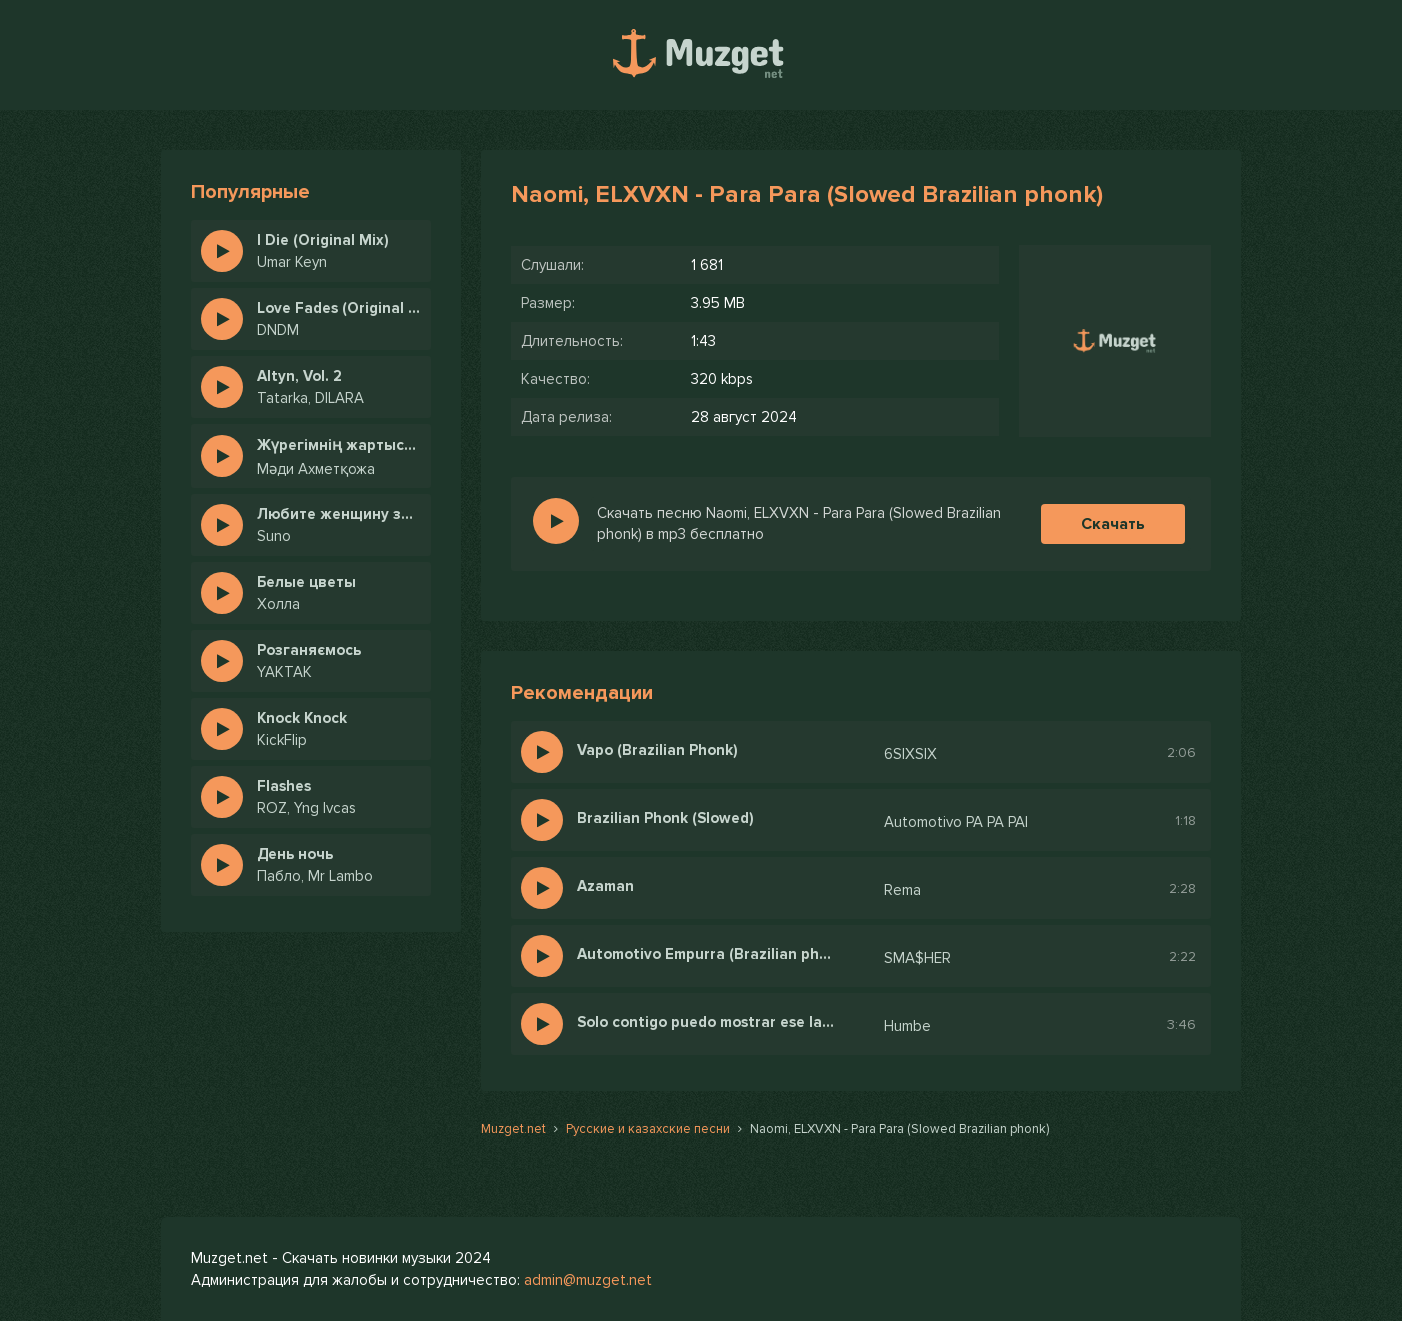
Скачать (1113, 524)
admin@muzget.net (588, 1280)
